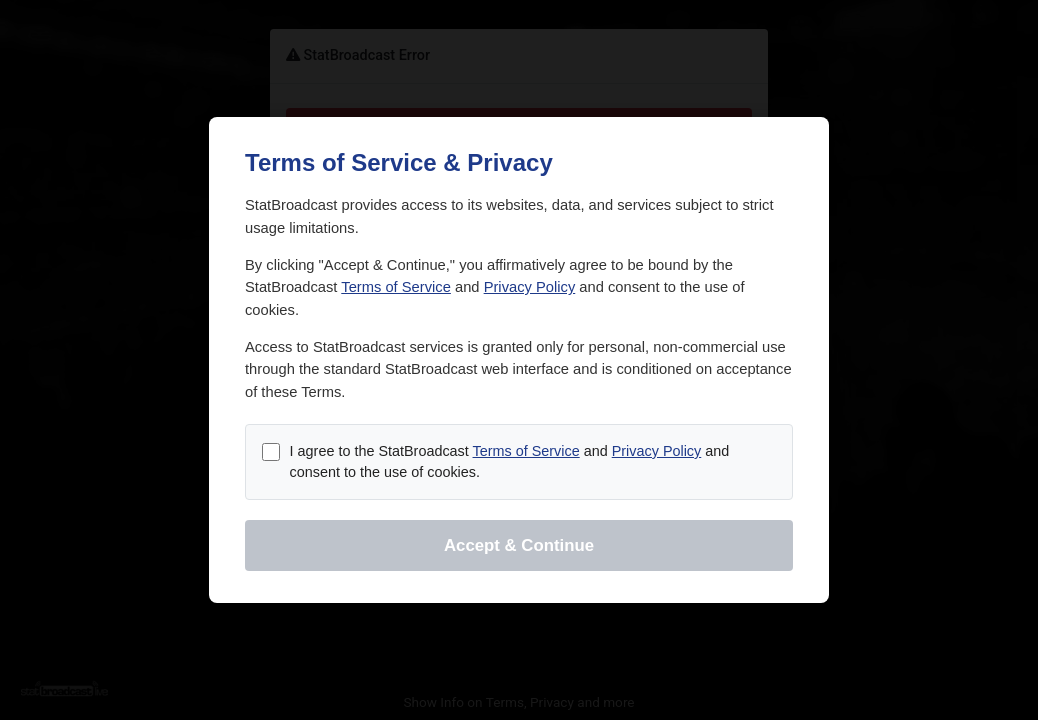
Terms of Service (396, 287)
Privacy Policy (530, 287)
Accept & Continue (519, 545)
